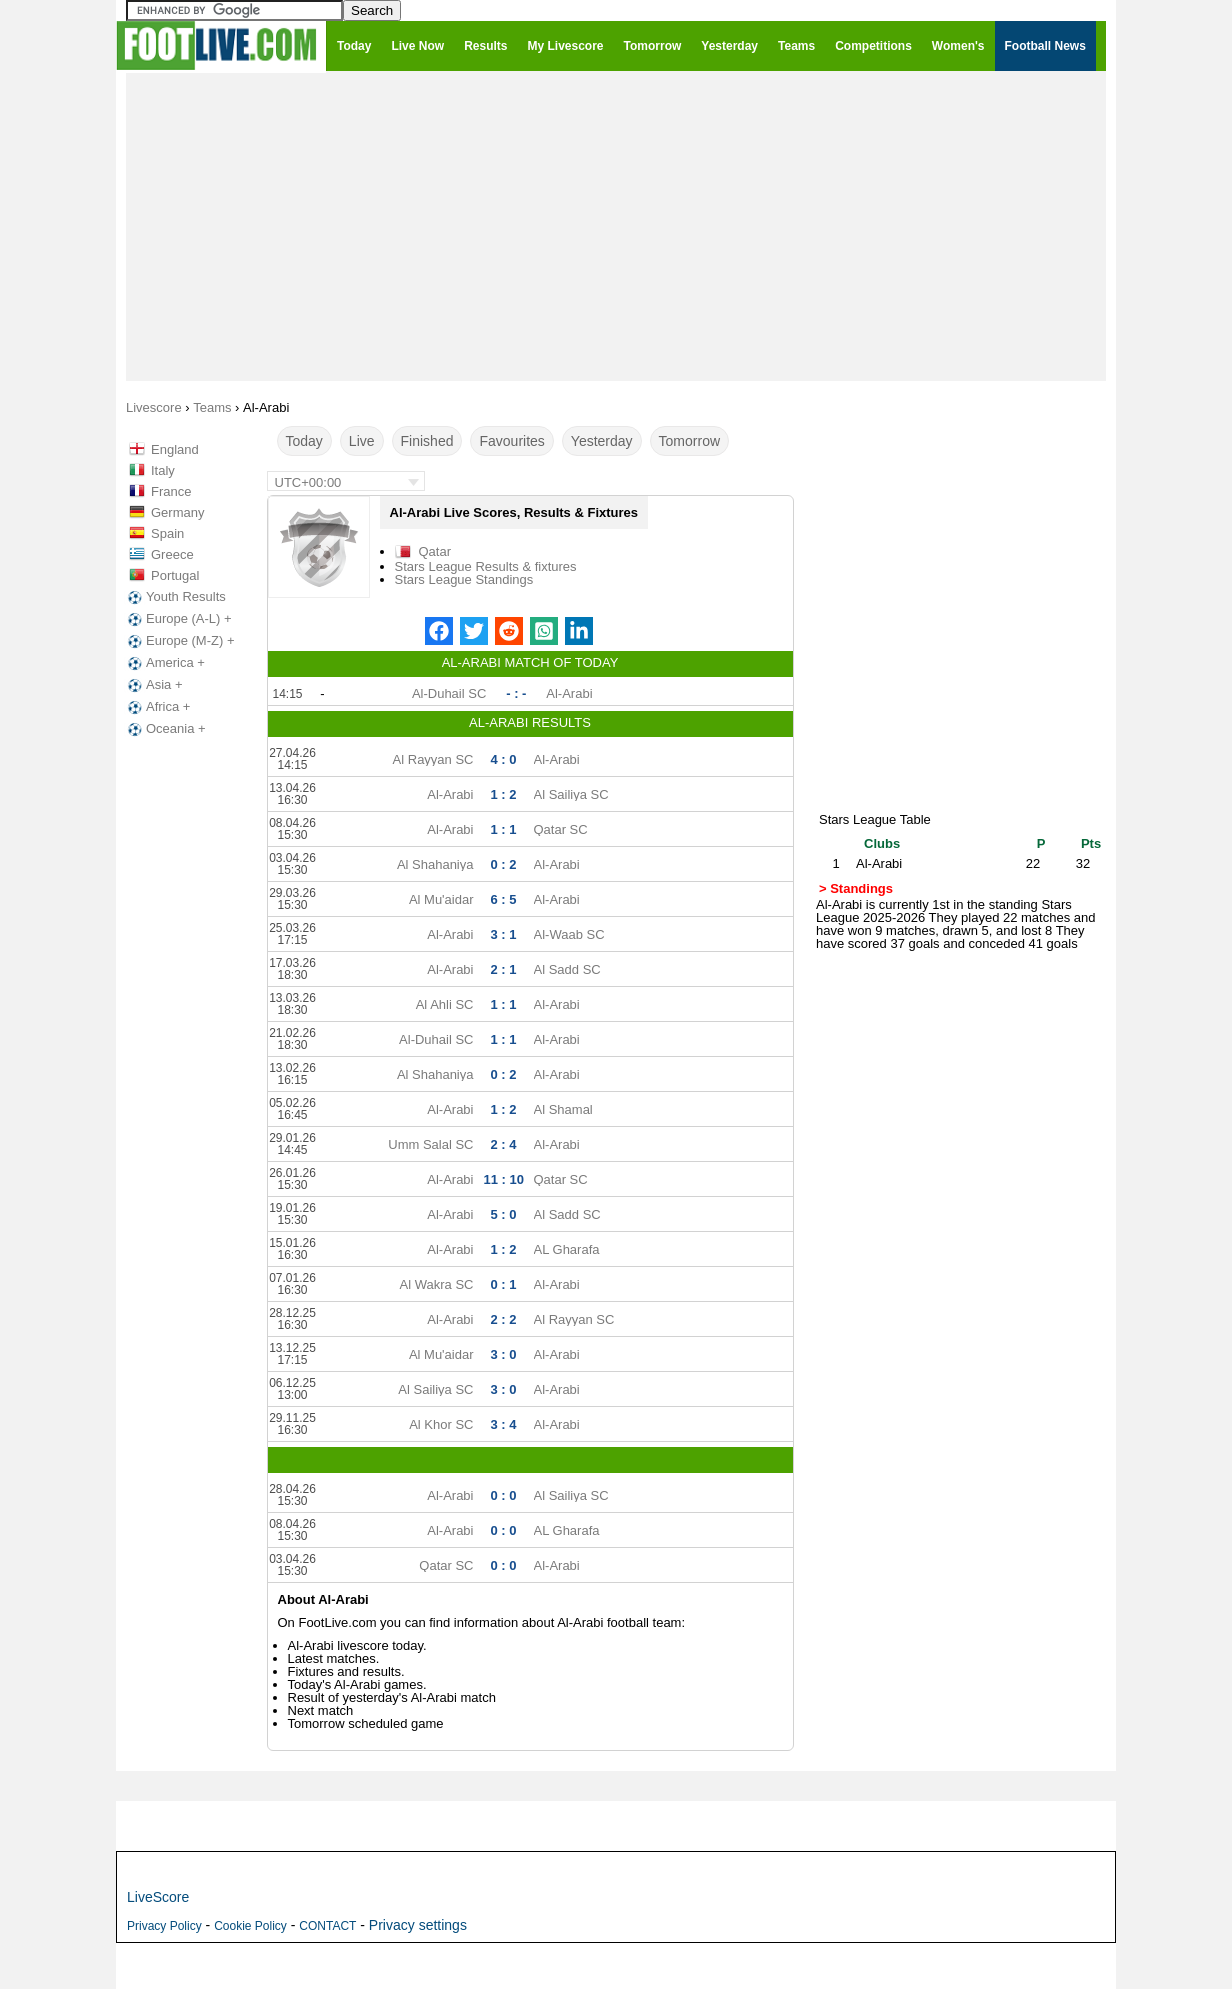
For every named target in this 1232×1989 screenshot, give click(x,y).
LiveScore (158, 1897)
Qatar (435, 551)
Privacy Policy (164, 1926)
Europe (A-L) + (178, 619)
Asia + (153, 685)
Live (362, 441)
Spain (167, 533)
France (171, 491)
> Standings (856, 888)
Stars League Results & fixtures (486, 566)
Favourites (511, 441)
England (175, 449)
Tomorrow (689, 441)
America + (164, 663)
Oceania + (165, 729)
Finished (427, 441)
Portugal (175, 575)
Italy (163, 470)
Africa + (157, 707)
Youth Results (175, 597)
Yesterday (602, 441)
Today (304, 441)
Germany (177, 512)
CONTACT (327, 1926)
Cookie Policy (250, 1926)
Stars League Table (875, 819)
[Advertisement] (616, 226)
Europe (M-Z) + (179, 641)
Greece (172, 554)
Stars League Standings (464, 579)
